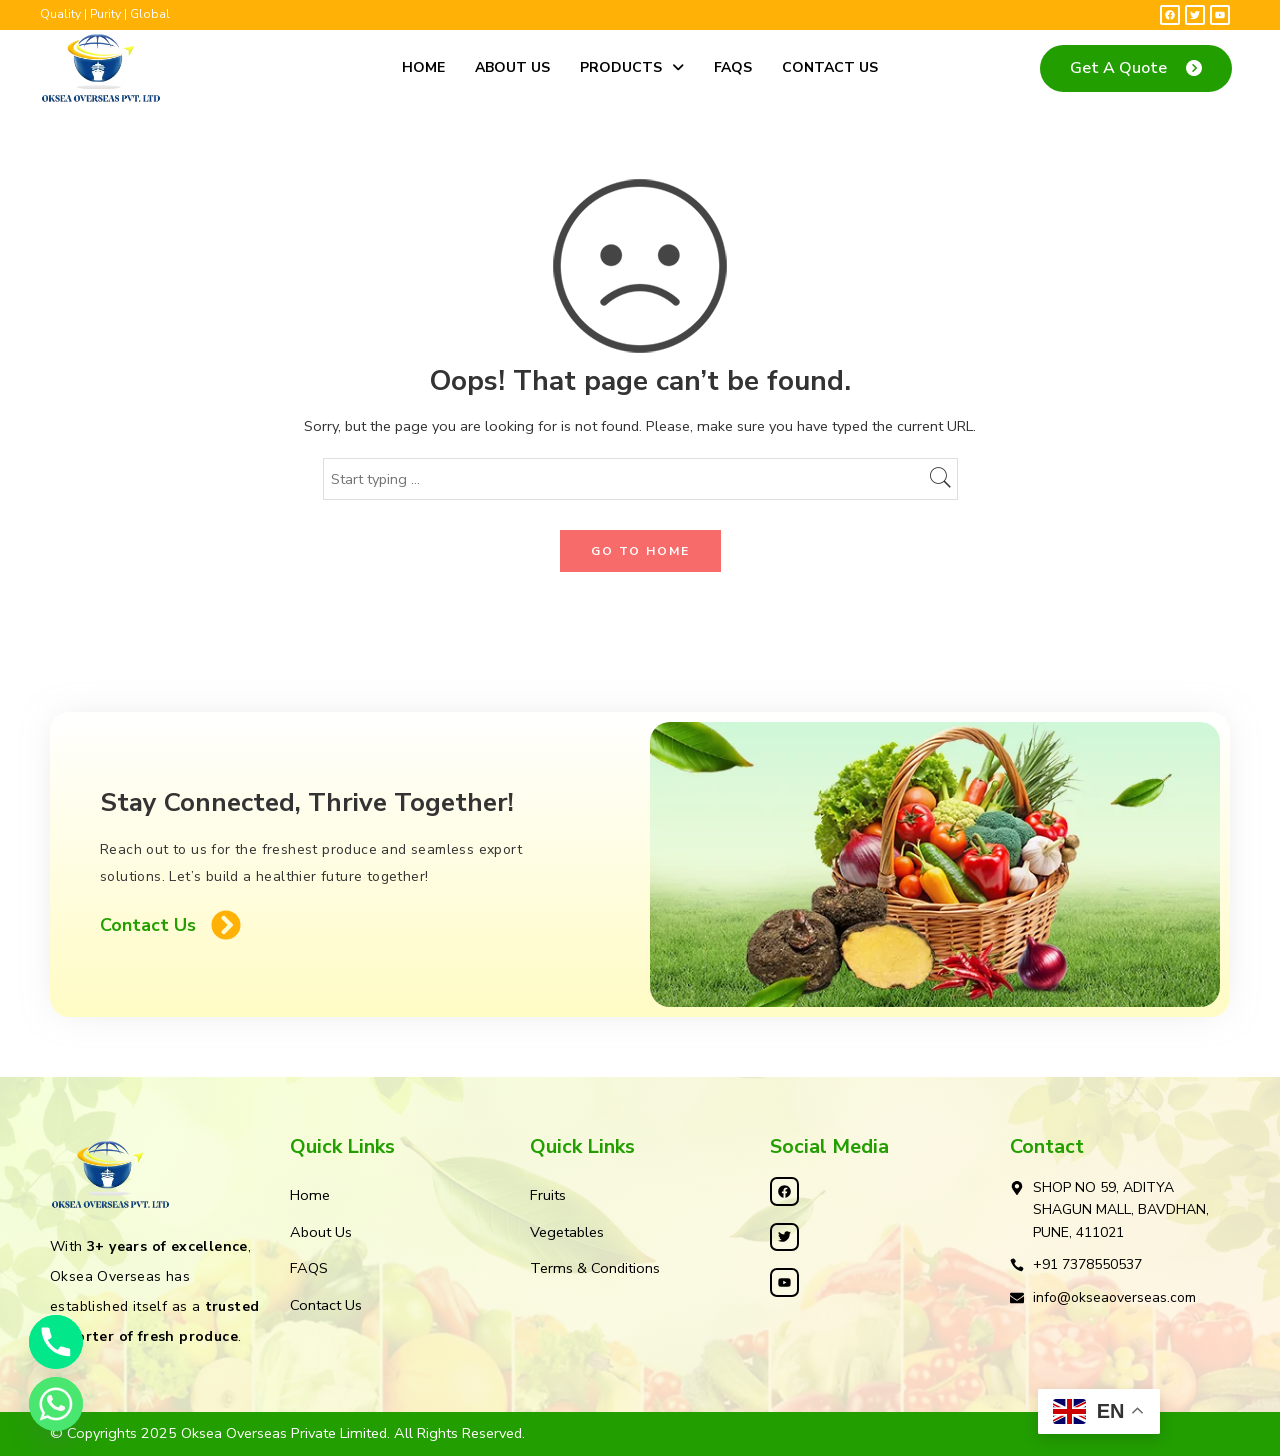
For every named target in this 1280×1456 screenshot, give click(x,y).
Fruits (548, 1195)
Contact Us (830, 67)
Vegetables (567, 1232)
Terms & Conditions (595, 1268)
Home (423, 67)
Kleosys (726, 1433)
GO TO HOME (640, 551)
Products (632, 67)
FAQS (733, 67)
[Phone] (56, 1342)
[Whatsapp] (56, 1404)
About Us (512, 67)
